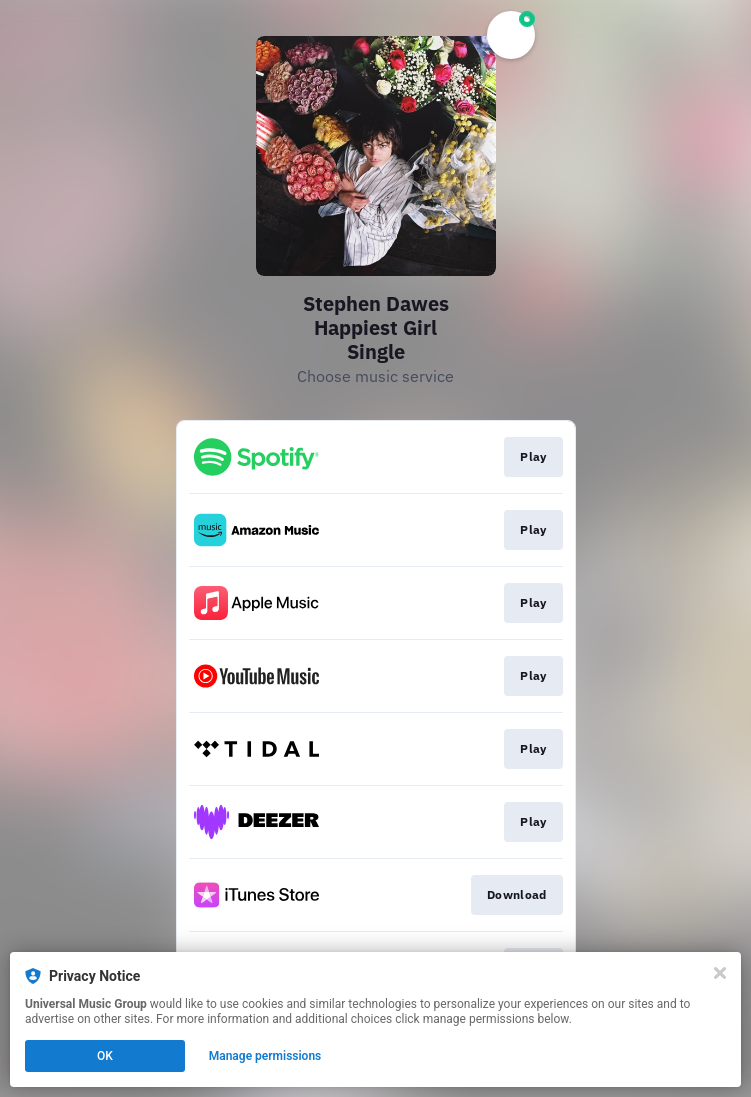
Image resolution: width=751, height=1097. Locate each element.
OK (105, 1056)
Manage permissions (265, 1056)
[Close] (720, 973)
